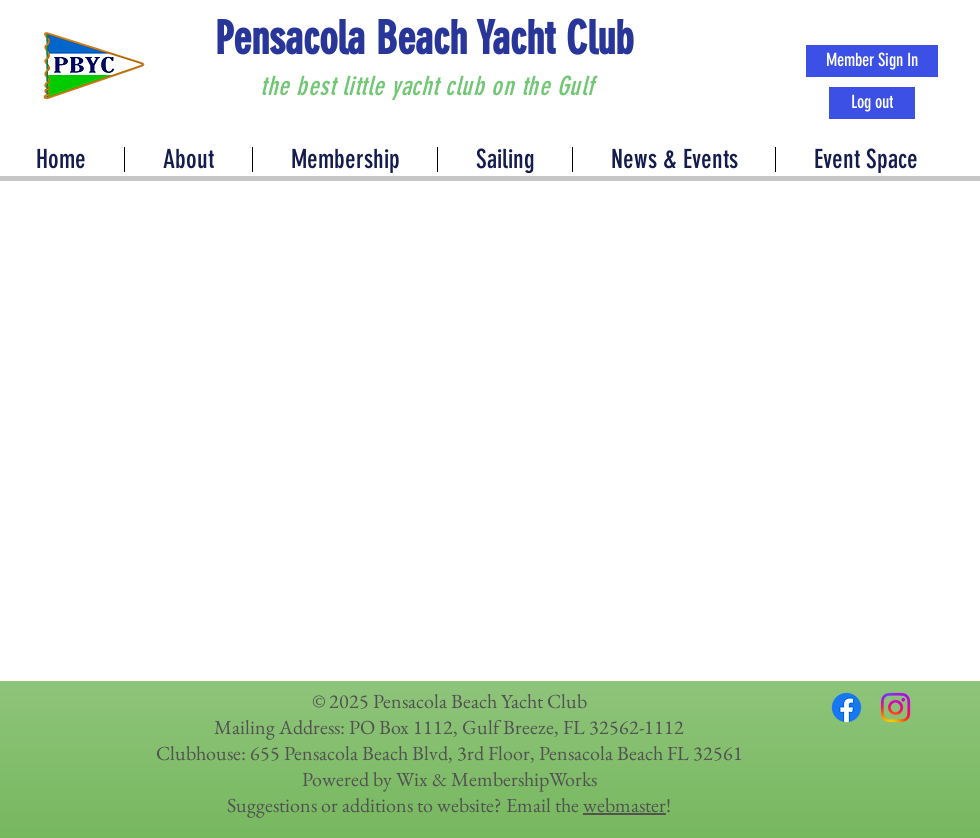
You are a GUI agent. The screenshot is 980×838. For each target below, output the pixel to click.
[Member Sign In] (872, 61)
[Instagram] (895, 707)
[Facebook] (846, 707)
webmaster (624, 805)
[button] (673, 159)
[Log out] (872, 103)
